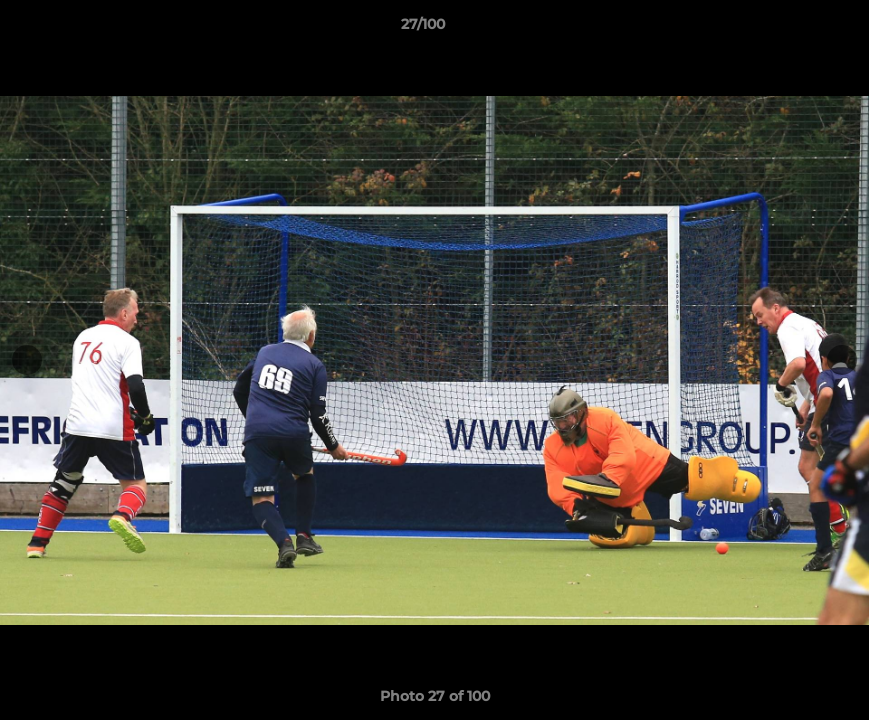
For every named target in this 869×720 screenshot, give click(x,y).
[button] (785, 29)
